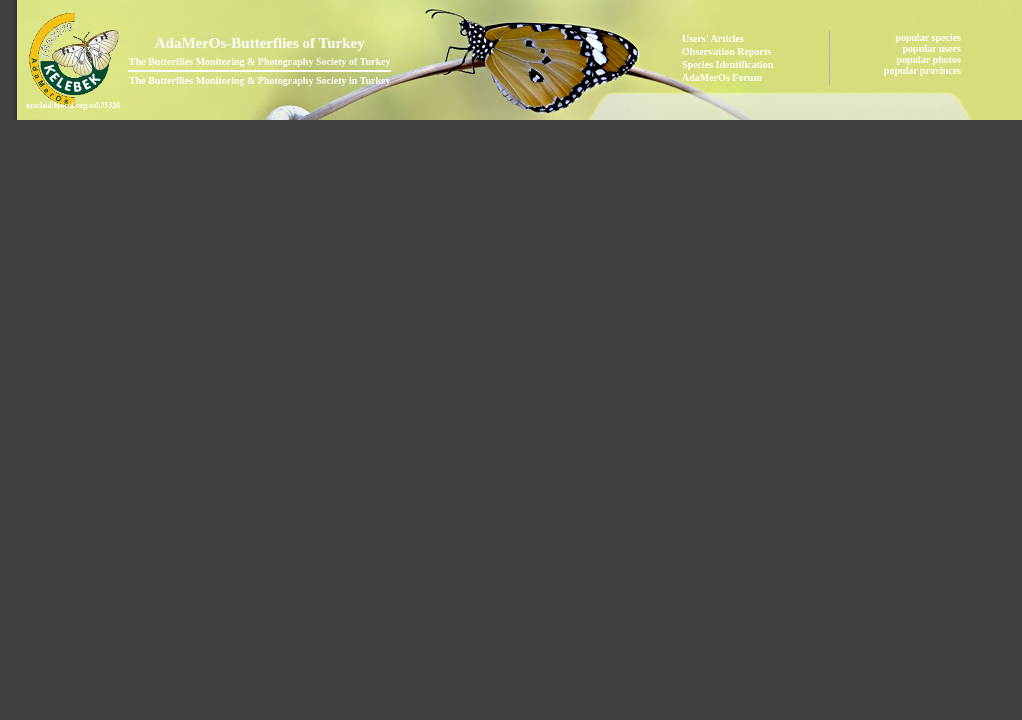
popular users (933, 48)
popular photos (929, 59)
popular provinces (924, 70)
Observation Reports (726, 51)
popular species (929, 37)
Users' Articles (713, 38)
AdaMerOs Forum (722, 77)
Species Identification (727, 64)
